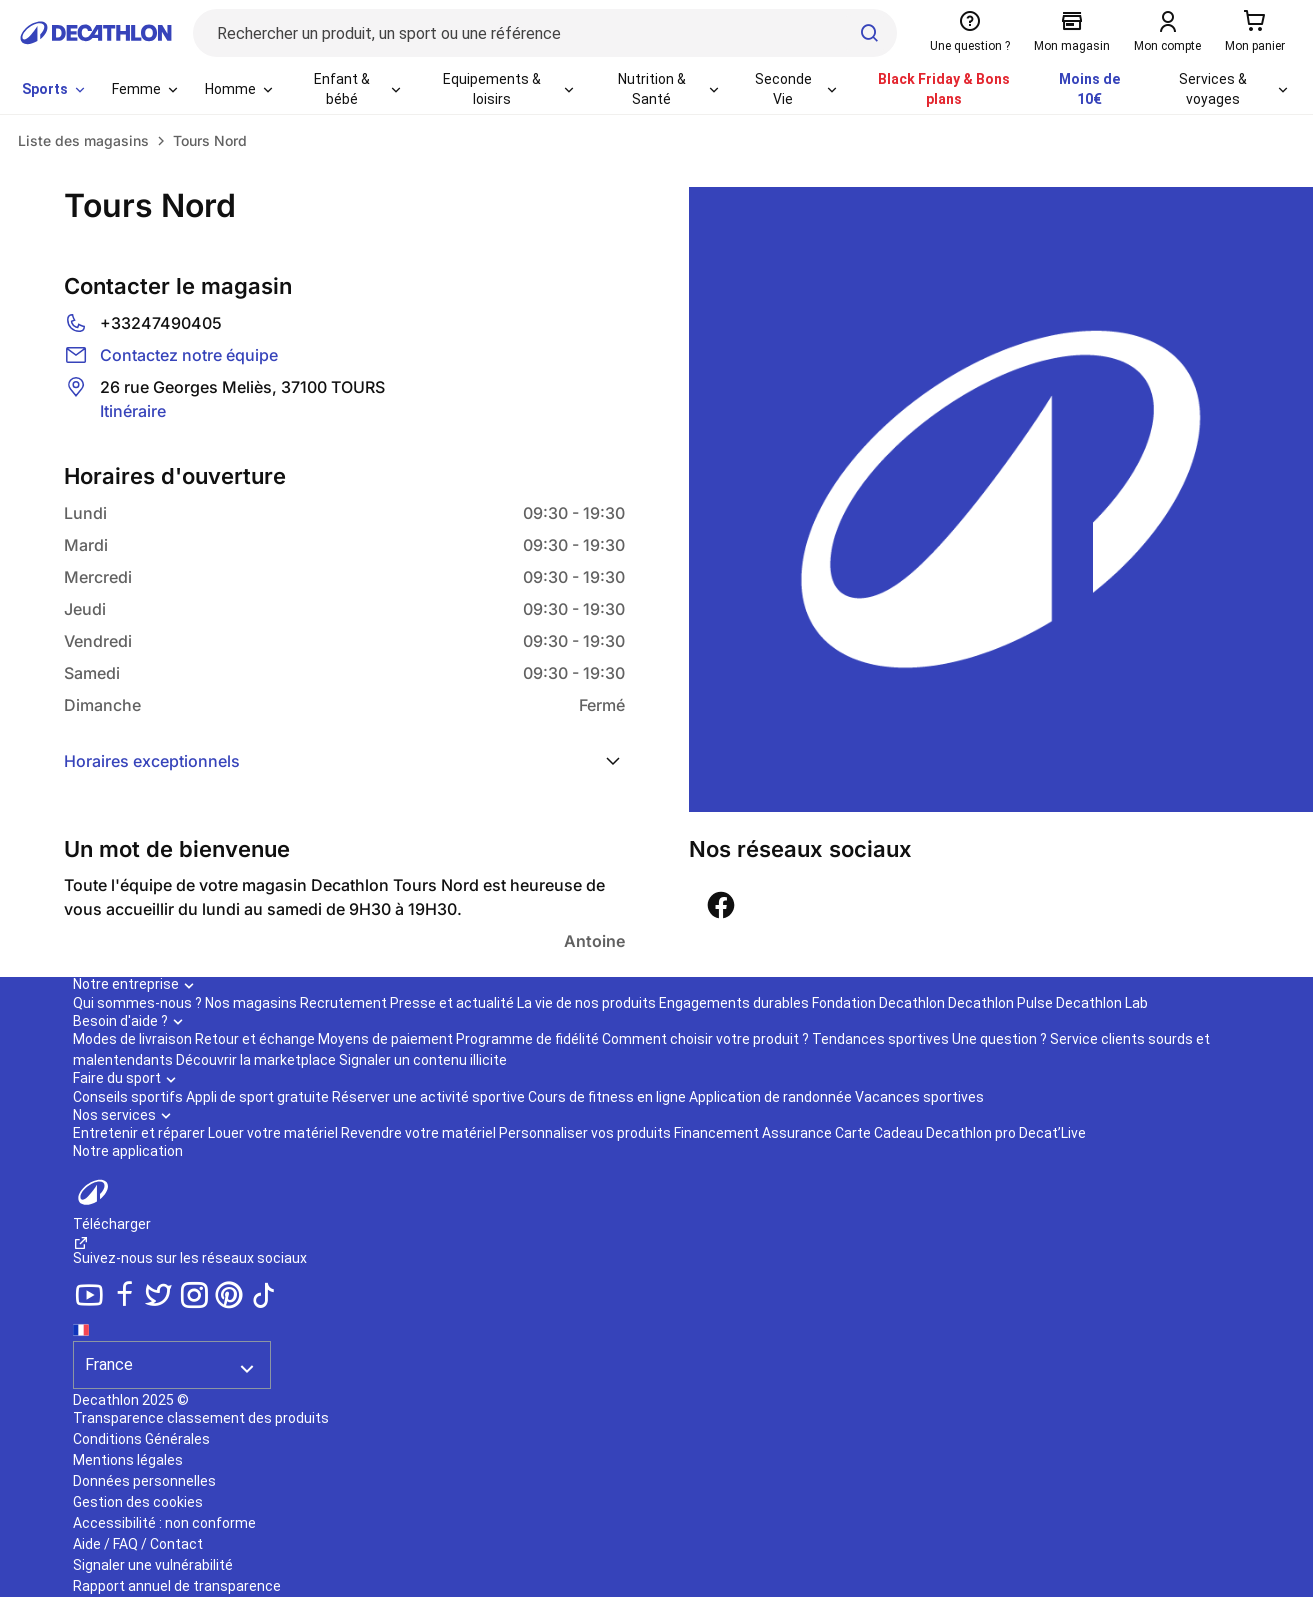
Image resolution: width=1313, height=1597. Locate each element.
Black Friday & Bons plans (944, 89)
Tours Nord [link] (210, 140)
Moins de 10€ (1089, 89)
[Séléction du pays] (172, 1353)
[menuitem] (55, 90)
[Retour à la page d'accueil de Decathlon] (96, 33)
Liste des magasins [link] (83, 140)
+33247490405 (161, 323)
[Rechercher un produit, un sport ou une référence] (545, 33)
